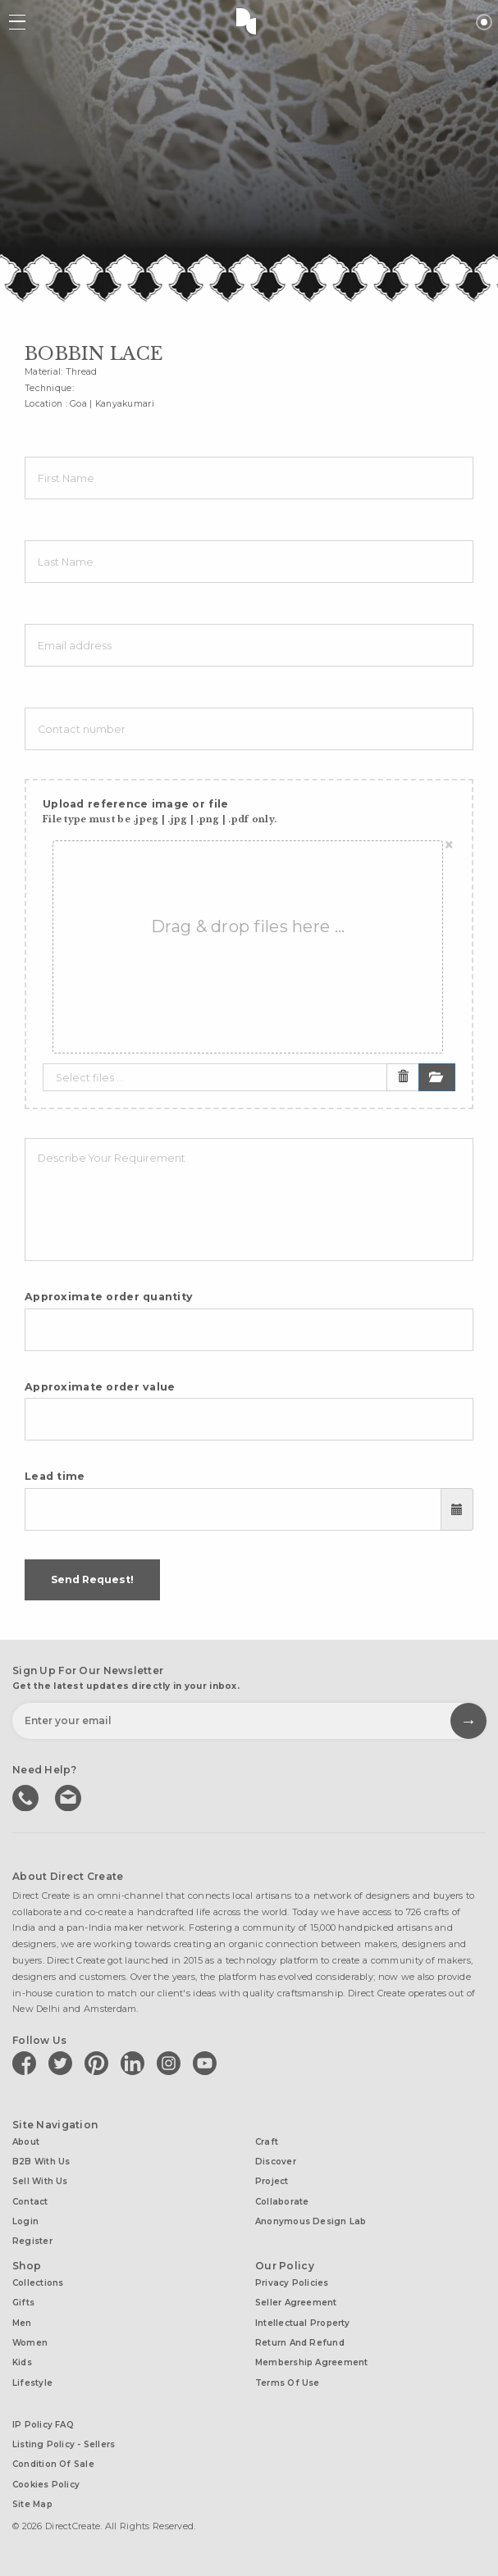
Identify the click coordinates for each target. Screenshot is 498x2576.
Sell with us (40, 2181)
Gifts (23, 2302)
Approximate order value (100, 1387)
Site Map (32, 2504)
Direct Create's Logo (248, 20)
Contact (30, 2201)
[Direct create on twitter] (63, 2063)
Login (25, 2221)
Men (22, 2323)
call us (27, 1796)
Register (32, 2241)
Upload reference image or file (159, 811)
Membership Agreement (311, 2362)
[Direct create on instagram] (171, 2063)
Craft (266, 2142)
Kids (22, 2362)
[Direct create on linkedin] (135, 2063)
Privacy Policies (292, 2283)
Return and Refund (300, 2342)
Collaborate (281, 2201)
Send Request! (92, 1579)
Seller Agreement (296, 2302)
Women (30, 2342)
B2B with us (41, 2161)
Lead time (55, 1476)
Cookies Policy (46, 2484)
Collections (37, 2283)
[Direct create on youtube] (207, 2063)
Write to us (70, 1796)
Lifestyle (32, 2383)
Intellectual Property (302, 2323)
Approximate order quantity (109, 1296)
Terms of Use (287, 2383)
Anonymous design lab (310, 2221)
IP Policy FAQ (43, 2424)
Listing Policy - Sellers (63, 2444)
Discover (275, 2161)
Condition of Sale (53, 2464)
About (25, 2142)
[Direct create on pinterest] (99, 2063)
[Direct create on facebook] (27, 2063)
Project (272, 2181)
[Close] (449, 845)
